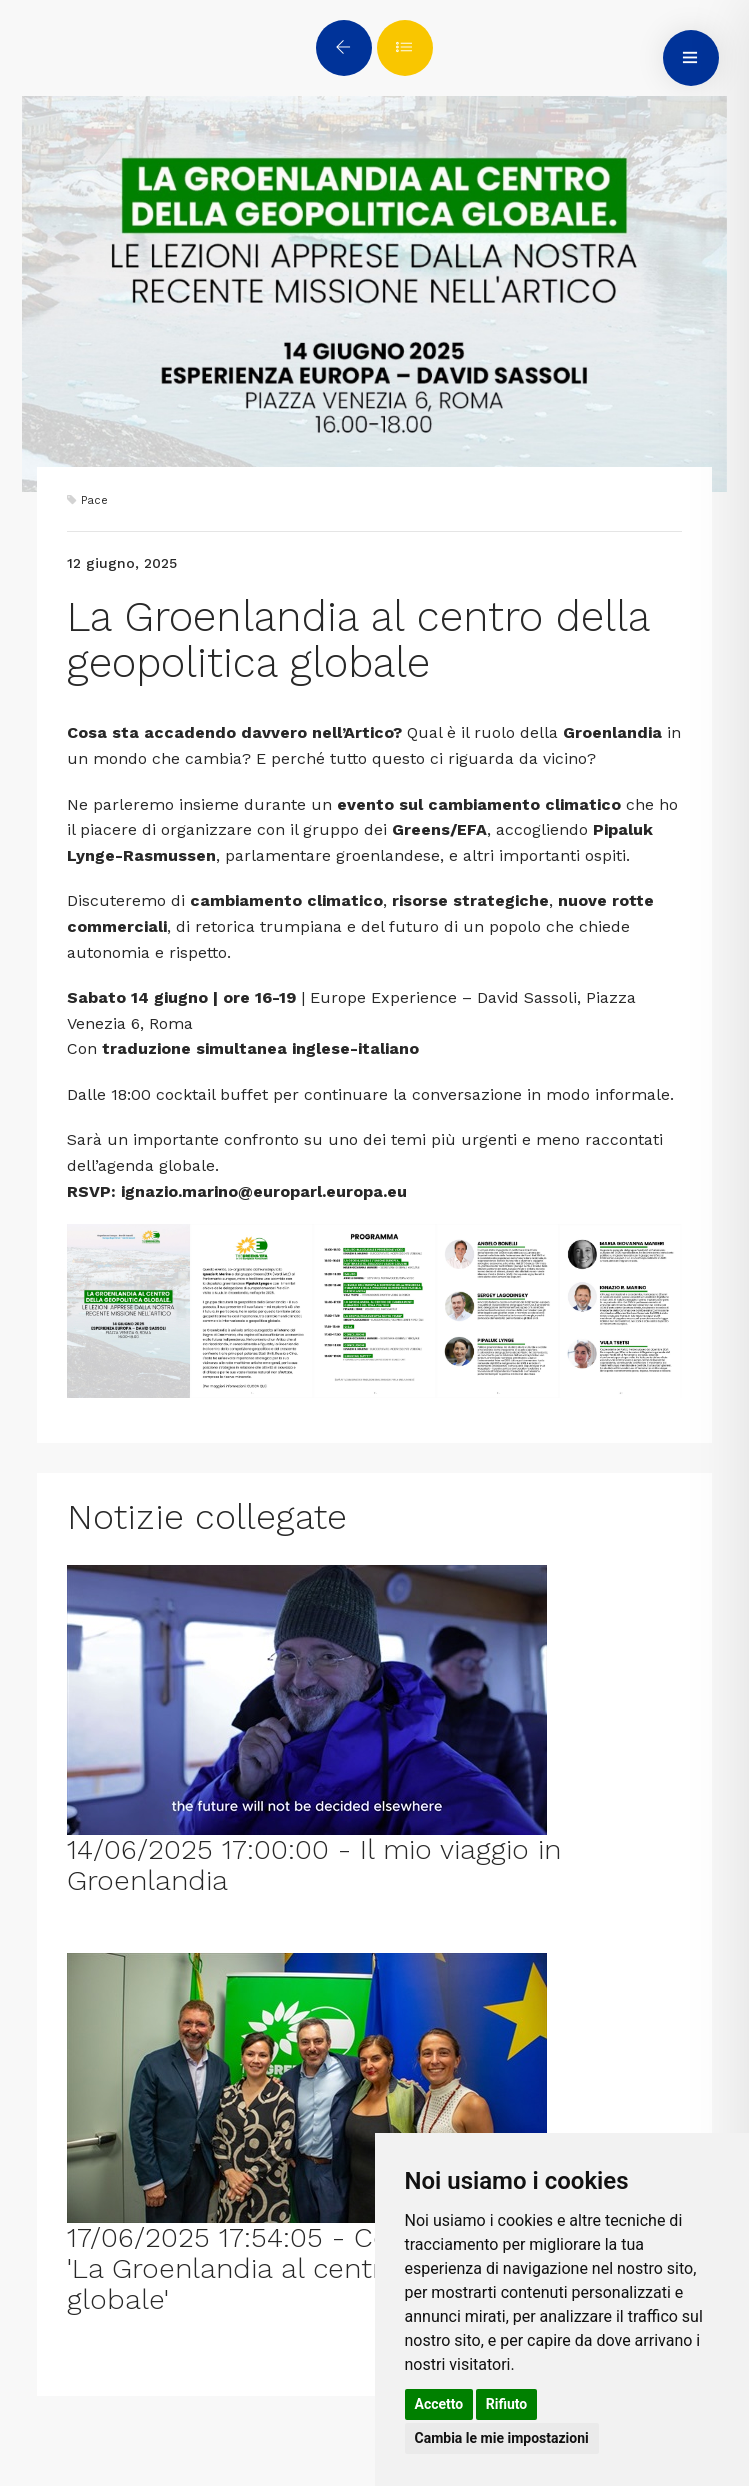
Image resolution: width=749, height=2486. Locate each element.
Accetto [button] (439, 2404)
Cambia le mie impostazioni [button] (502, 2438)
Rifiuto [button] (507, 2404)
